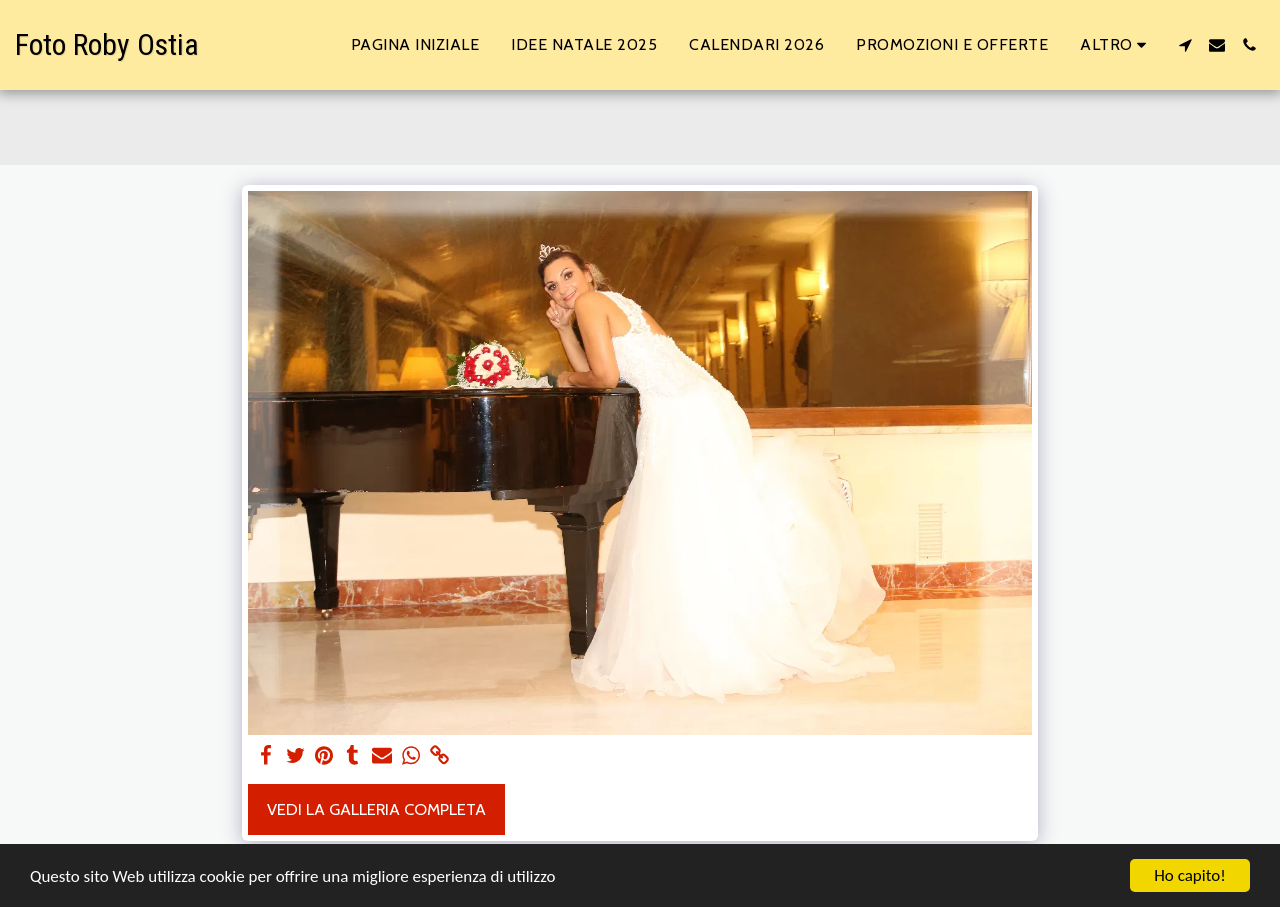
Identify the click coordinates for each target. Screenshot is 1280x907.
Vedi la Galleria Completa (376, 809)
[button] (1185, 45)
